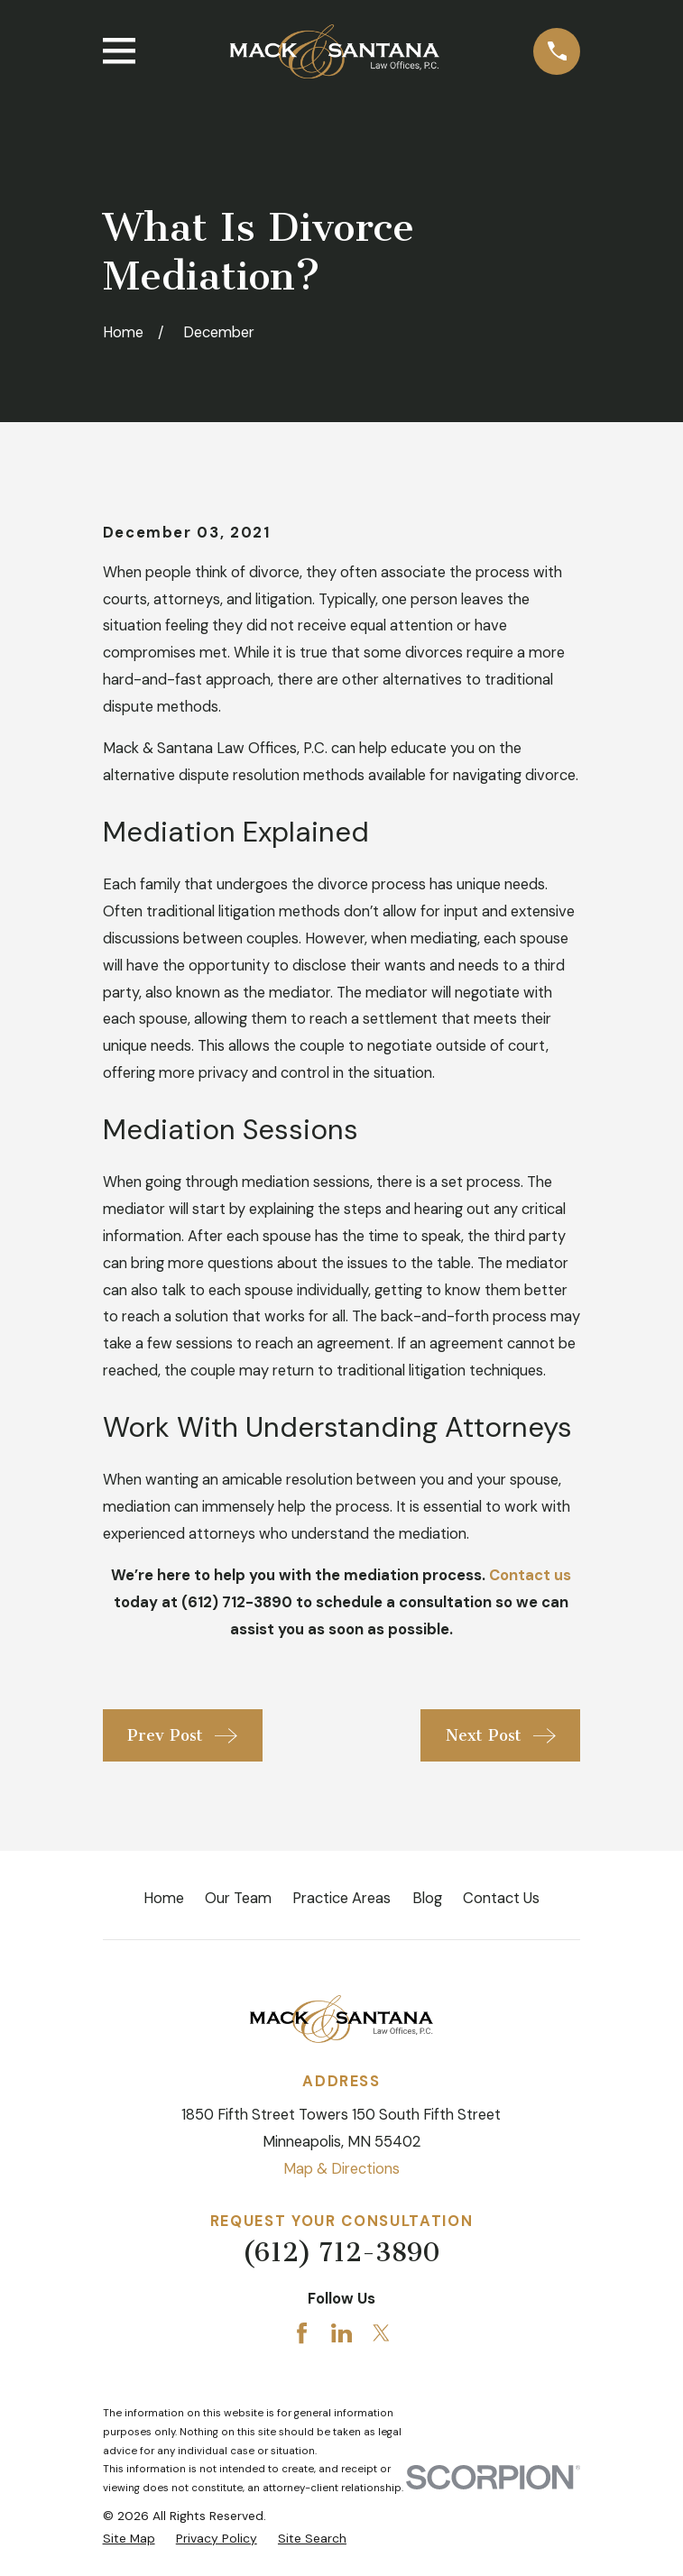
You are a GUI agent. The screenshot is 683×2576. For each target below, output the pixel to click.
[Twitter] (381, 2333)
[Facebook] (301, 2333)
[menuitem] (129, 2538)
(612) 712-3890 (341, 2253)
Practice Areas (341, 1898)
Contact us (530, 1575)
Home (163, 1898)
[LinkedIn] (341, 2333)
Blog (427, 1898)
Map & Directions (341, 2168)
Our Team (238, 1898)
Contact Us (501, 1898)
